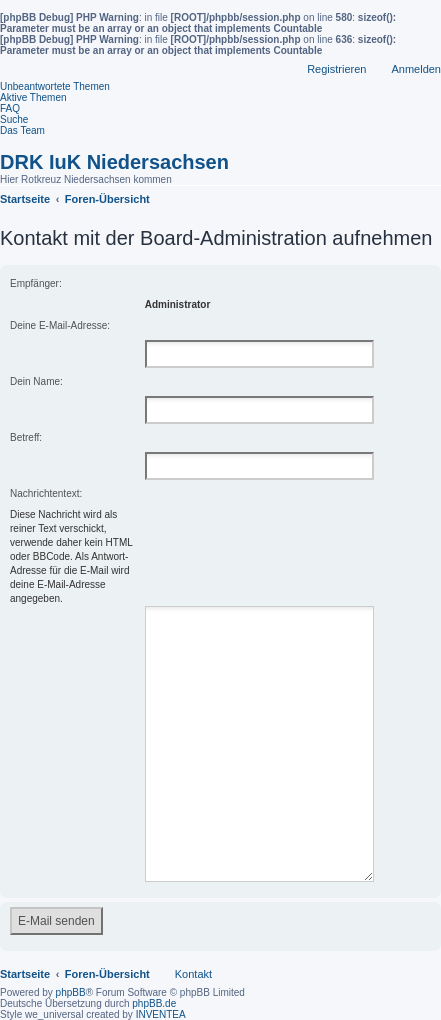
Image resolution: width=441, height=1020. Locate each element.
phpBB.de (154, 979)
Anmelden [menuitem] (416, 69)
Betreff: (26, 437)
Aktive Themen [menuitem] (33, 97)
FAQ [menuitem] (10, 108)
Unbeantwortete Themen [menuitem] (55, 86)
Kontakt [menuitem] (193, 950)
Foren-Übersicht (107, 950)
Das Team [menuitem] (22, 130)
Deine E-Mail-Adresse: (60, 325)
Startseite (25, 950)
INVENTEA (161, 990)
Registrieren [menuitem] (336, 69)
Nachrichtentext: (46, 493)
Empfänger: (36, 283)
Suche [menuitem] (14, 119)
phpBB (71, 968)
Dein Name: (36, 381)
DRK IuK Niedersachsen (114, 162)
